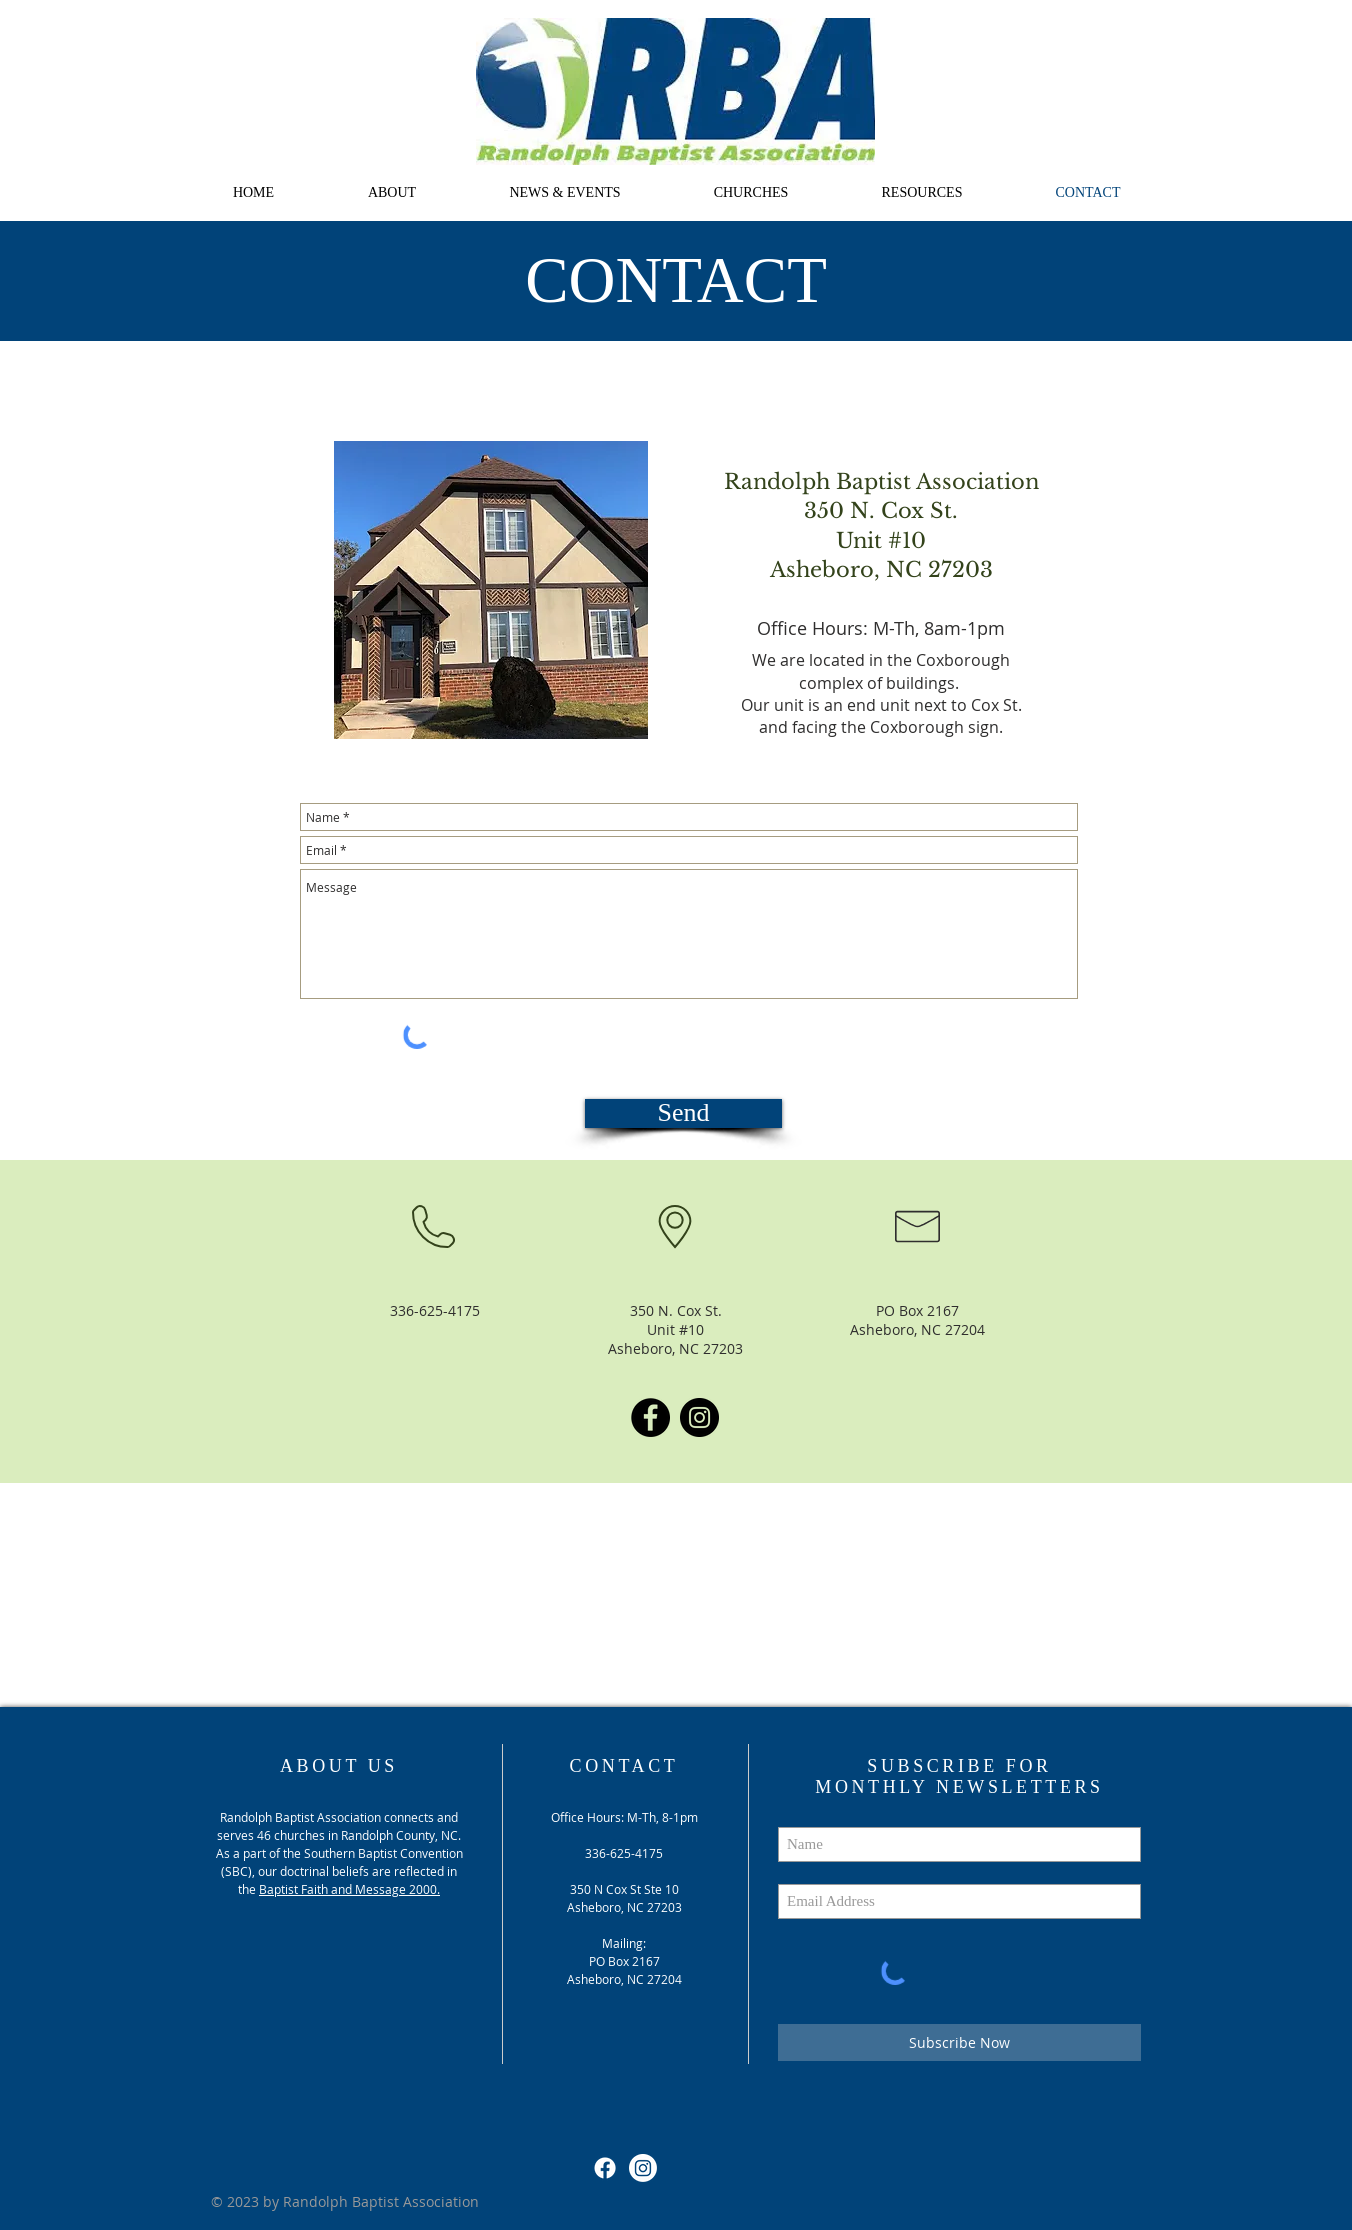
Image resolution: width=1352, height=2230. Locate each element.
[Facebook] (650, 1417)
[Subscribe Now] (959, 2042)
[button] (392, 192)
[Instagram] (699, 1417)
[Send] (683, 1113)
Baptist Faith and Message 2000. (349, 1889)
